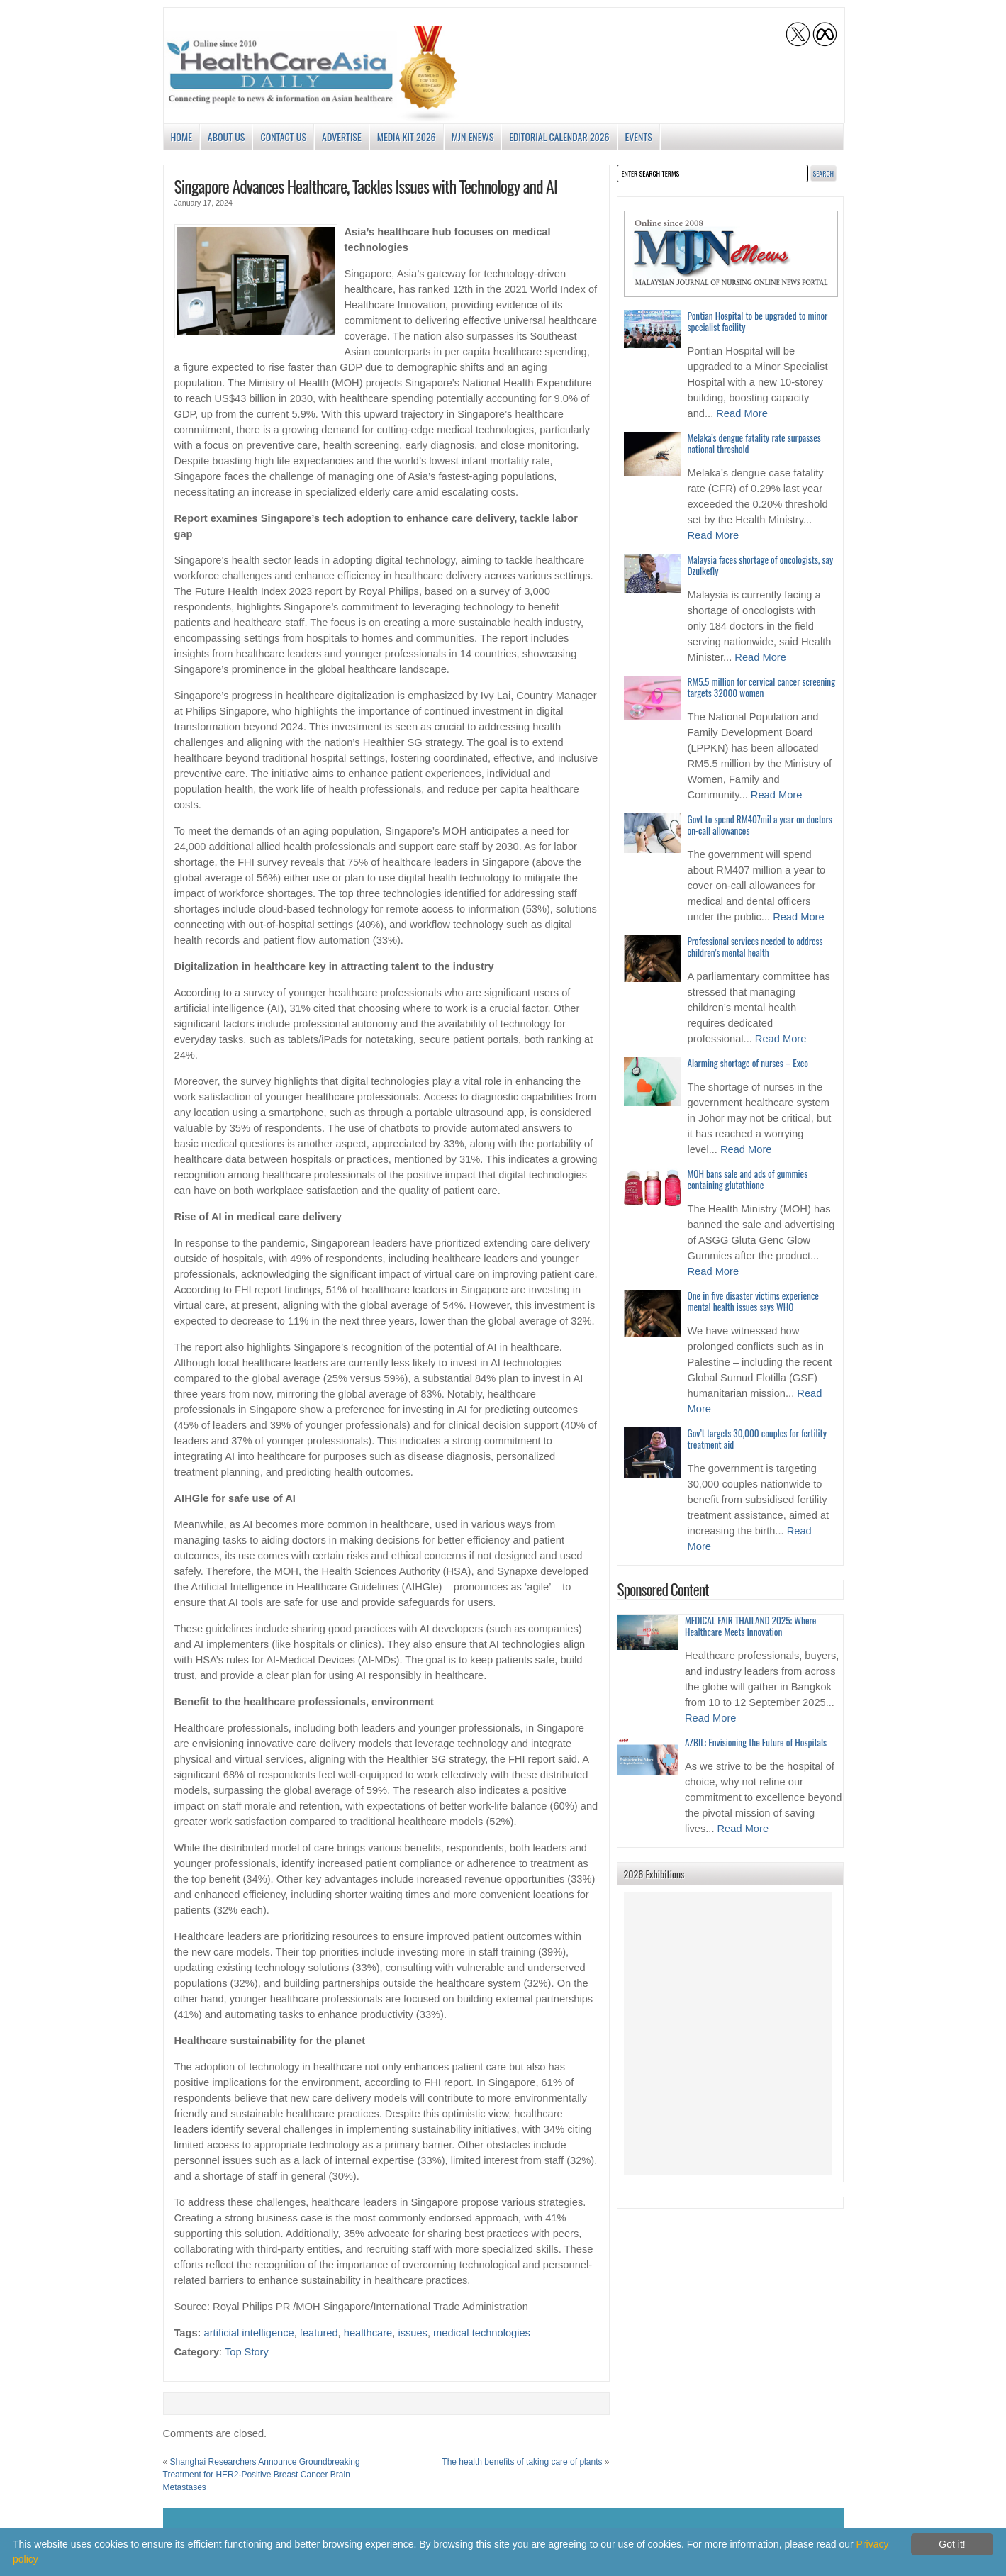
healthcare (368, 2332)
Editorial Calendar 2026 (559, 136)
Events (638, 136)
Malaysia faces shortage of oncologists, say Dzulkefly (761, 565)
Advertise (342, 136)
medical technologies (481, 2332)
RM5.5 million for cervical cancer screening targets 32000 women (762, 687)
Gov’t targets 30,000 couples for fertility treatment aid (757, 1438)
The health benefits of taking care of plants (522, 2462)
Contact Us (283, 136)
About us (226, 136)
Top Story (247, 2352)
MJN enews (473, 136)
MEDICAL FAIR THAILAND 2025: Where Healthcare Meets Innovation (750, 1626)
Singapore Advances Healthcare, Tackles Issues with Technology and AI (365, 186)
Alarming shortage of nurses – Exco (748, 1063)
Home (181, 136)
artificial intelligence (249, 2332)
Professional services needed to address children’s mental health (755, 946)
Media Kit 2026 (406, 136)
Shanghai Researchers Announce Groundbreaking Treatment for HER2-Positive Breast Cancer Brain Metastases (261, 2474)
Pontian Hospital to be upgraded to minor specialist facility (758, 321)
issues (412, 2332)
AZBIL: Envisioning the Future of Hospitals (756, 1742)
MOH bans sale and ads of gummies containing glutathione (748, 1179)
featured (319, 2332)
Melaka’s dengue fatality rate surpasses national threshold (754, 443)
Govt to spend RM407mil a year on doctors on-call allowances (760, 824)
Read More (742, 413)
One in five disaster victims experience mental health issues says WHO (753, 1301)
